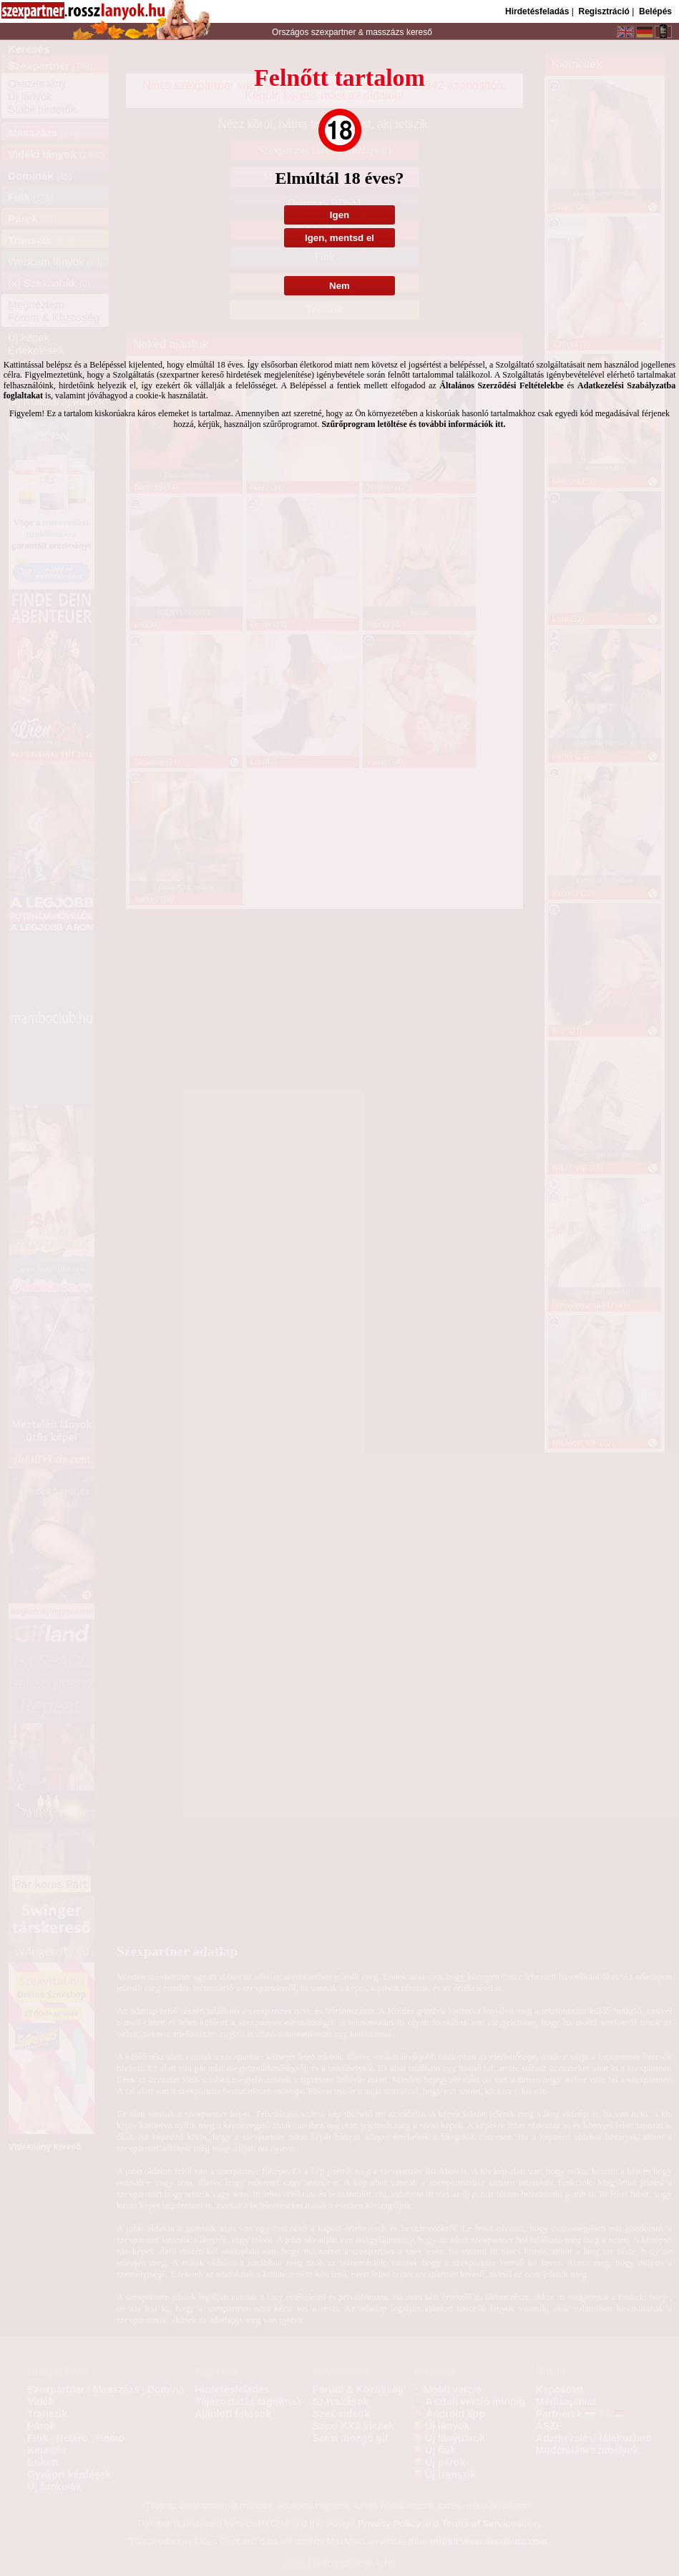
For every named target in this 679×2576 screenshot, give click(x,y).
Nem (339, 285)
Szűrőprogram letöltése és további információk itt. (413, 424)
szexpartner (333, 32)
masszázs (386, 32)
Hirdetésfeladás (537, 11)
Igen (339, 215)
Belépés (655, 11)
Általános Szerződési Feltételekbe (501, 385)
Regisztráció (603, 11)
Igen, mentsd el (339, 237)
